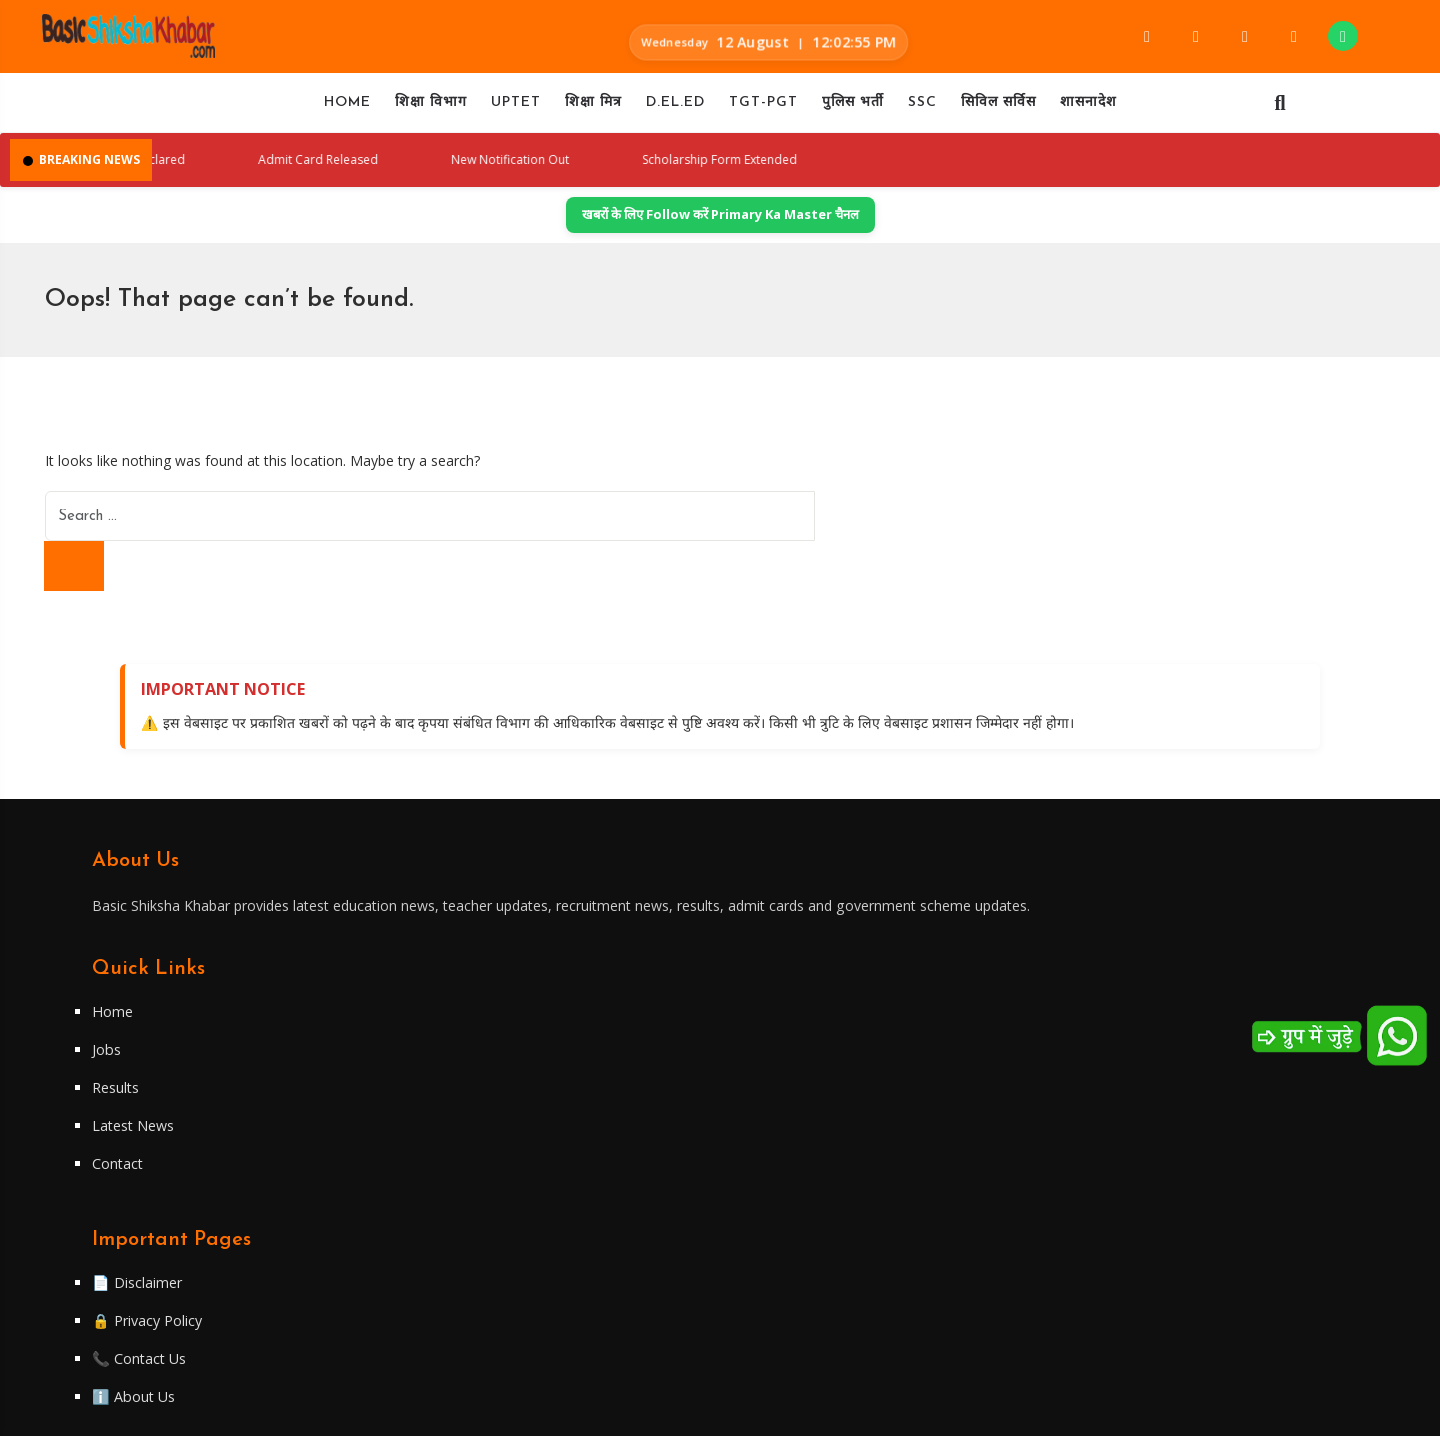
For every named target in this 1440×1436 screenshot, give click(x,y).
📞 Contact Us (799, 1159)
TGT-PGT (763, 108)
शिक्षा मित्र (593, 108)
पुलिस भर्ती (853, 108)
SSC (922, 108)
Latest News (474, 1197)
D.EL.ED (675, 108)
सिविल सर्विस (998, 108)
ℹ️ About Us (793, 1197)
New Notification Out (634, 169)
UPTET (516, 108)
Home (347, 108)
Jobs (445, 1121)
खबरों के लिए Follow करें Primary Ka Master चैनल (720, 228)
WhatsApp (1105, 1182)
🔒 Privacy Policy (808, 1121)
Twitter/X (1103, 1149)
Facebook (1103, 1083)
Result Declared (231, 169)
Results (456, 1159)
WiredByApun (865, 1409)
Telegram (1103, 1116)
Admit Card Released (423, 169)
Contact (456, 1235)
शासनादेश (1088, 108)
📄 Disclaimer (797, 1083)
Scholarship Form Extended (863, 169)
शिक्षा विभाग (431, 108)
